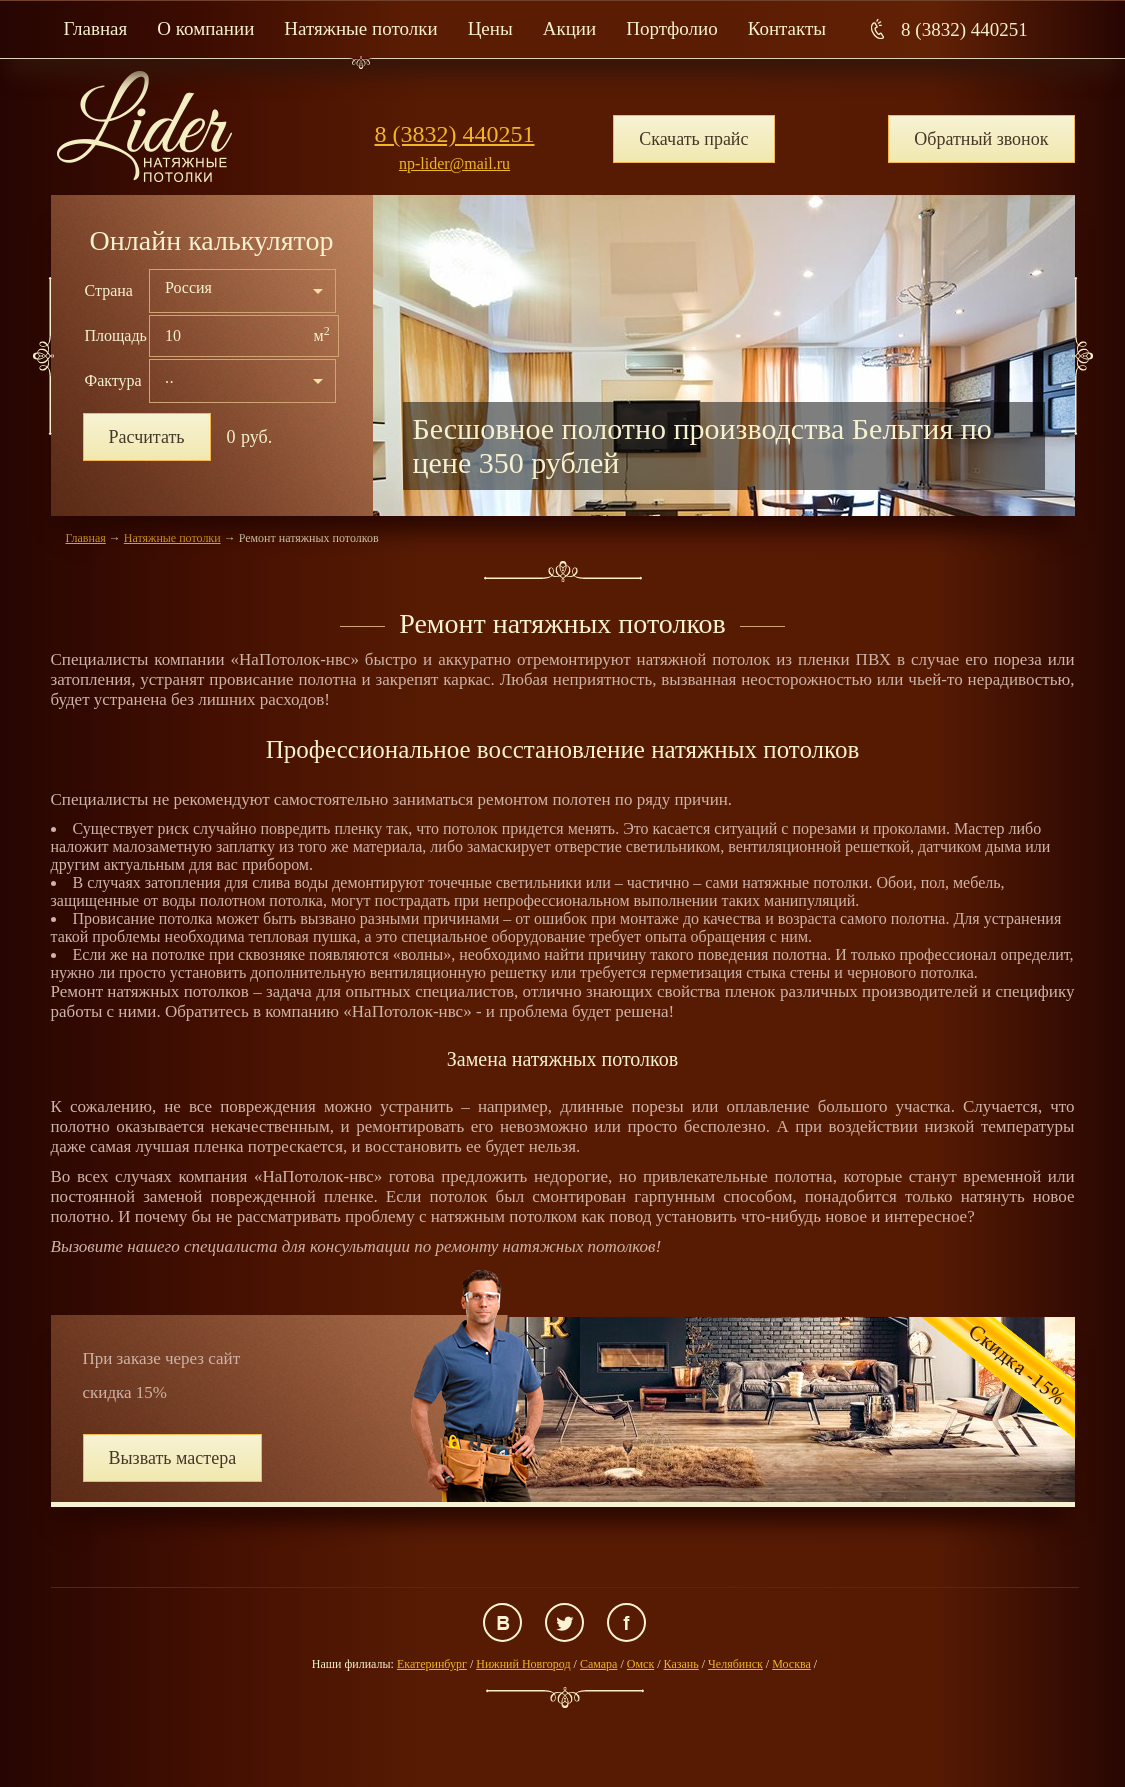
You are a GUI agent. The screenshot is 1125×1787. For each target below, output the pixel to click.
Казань (681, 1664)
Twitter (564, 1622)
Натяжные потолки (360, 28)
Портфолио (671, 28)
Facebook (626, 1622)
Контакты (787, 28)
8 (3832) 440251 (964, 29)
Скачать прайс (693, 139)
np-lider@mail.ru (454, 163)
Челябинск (735, 1664)
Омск (640, 1664)
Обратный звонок (981, 139)
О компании (205, 28)
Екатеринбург (432, 1664)
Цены (490, 28)
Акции (569, 28)
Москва (791, 1664)
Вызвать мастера (173, 1458)
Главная (96, 28)
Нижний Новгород (523, 1664)
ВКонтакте (502, 1622)
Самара (599, 1664)
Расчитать (147, 437)
